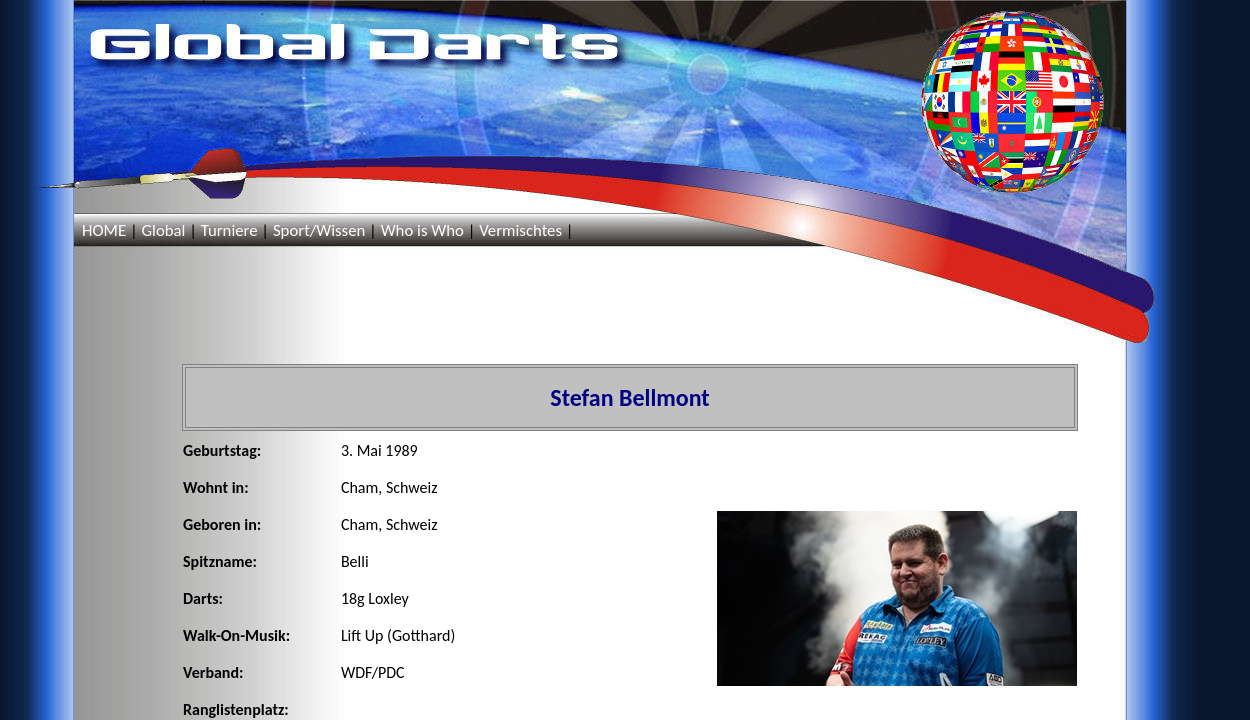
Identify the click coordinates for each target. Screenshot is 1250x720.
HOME (104, 230)
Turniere (229, 230)
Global (163, 230)
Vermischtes (520, 230)
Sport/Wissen (319, 230)
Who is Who (422, 230)
